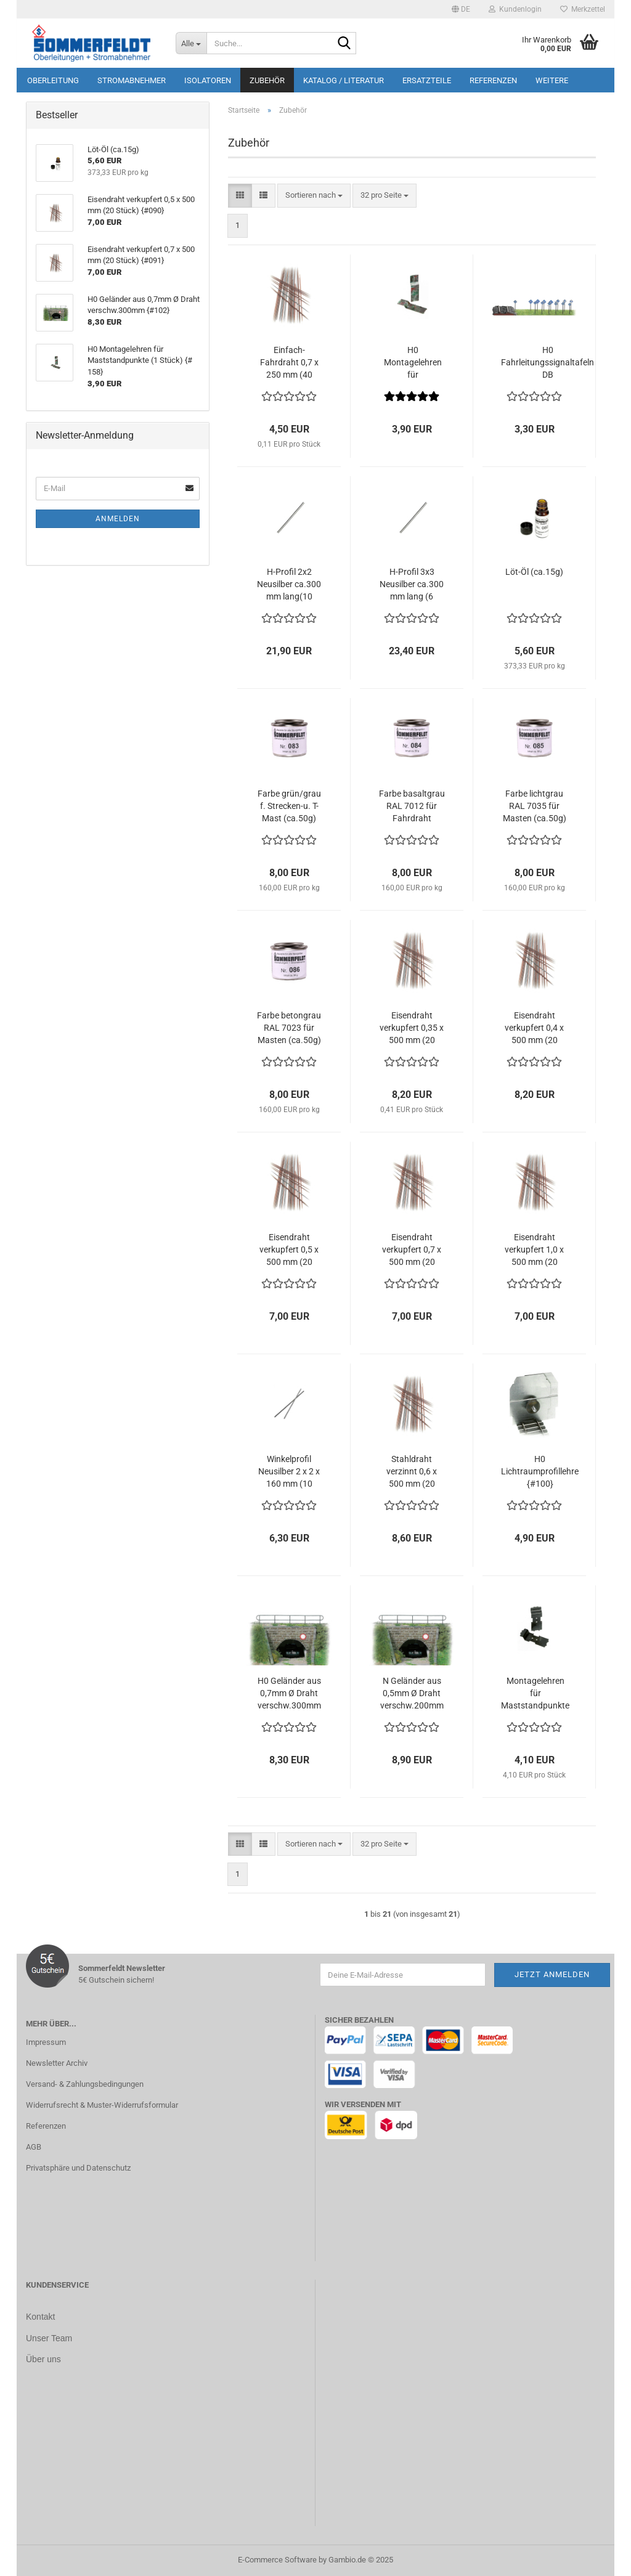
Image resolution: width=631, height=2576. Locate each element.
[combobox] (314, 196)
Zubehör (267, 80)
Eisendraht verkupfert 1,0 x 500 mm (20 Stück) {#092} (534, 1250)
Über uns (43, 2358)
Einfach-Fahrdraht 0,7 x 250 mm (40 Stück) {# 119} (289, 363)
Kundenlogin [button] (515, 9)
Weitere (551, 80)
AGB (33, 2146)
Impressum (46, 2042)
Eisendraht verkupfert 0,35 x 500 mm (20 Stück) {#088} (412, 1028)
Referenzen (493, 80)
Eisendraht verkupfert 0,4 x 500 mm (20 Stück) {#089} (534, 1028)
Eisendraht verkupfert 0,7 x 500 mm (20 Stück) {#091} (411, 1250)
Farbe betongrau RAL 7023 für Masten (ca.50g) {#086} (289, 1028)
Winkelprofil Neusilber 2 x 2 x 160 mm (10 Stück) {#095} (289, 1472)
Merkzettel (582, 9)
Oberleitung (53, 80)
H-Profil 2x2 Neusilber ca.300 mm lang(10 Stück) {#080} (289, 585)
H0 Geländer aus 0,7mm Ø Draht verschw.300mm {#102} (289, 1694)
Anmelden (118, 518)
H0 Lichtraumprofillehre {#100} (540, 1471)
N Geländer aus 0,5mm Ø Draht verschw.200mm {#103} (412, 1694)
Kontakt (40, 2317)
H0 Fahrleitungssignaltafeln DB (547, 362)
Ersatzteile (426, 80)
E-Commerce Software (277, 2559)
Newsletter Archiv (57, 2063)
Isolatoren (207, 80)
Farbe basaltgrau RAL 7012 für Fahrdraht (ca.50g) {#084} (412, 806)
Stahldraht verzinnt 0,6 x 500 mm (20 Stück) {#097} (411, 1472)
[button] (460, 9)
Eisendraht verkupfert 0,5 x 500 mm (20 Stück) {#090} (289, 1250)
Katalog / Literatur (343, 80)
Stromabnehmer (131, 80)
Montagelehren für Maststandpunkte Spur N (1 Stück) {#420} (535, 1694)
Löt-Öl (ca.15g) (534, 572)
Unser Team (49, 2337)
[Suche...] (191, 43)
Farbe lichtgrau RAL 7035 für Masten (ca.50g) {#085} (534, 806)
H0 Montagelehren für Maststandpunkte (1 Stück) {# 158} (412, 363)
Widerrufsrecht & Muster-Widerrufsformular (102, 2105)
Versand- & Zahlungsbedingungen (85, 2084)
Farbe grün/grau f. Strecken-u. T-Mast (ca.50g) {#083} (289, 806)
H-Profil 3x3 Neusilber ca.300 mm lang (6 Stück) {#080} (412, 585)
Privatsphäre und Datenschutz (78, 2167)
